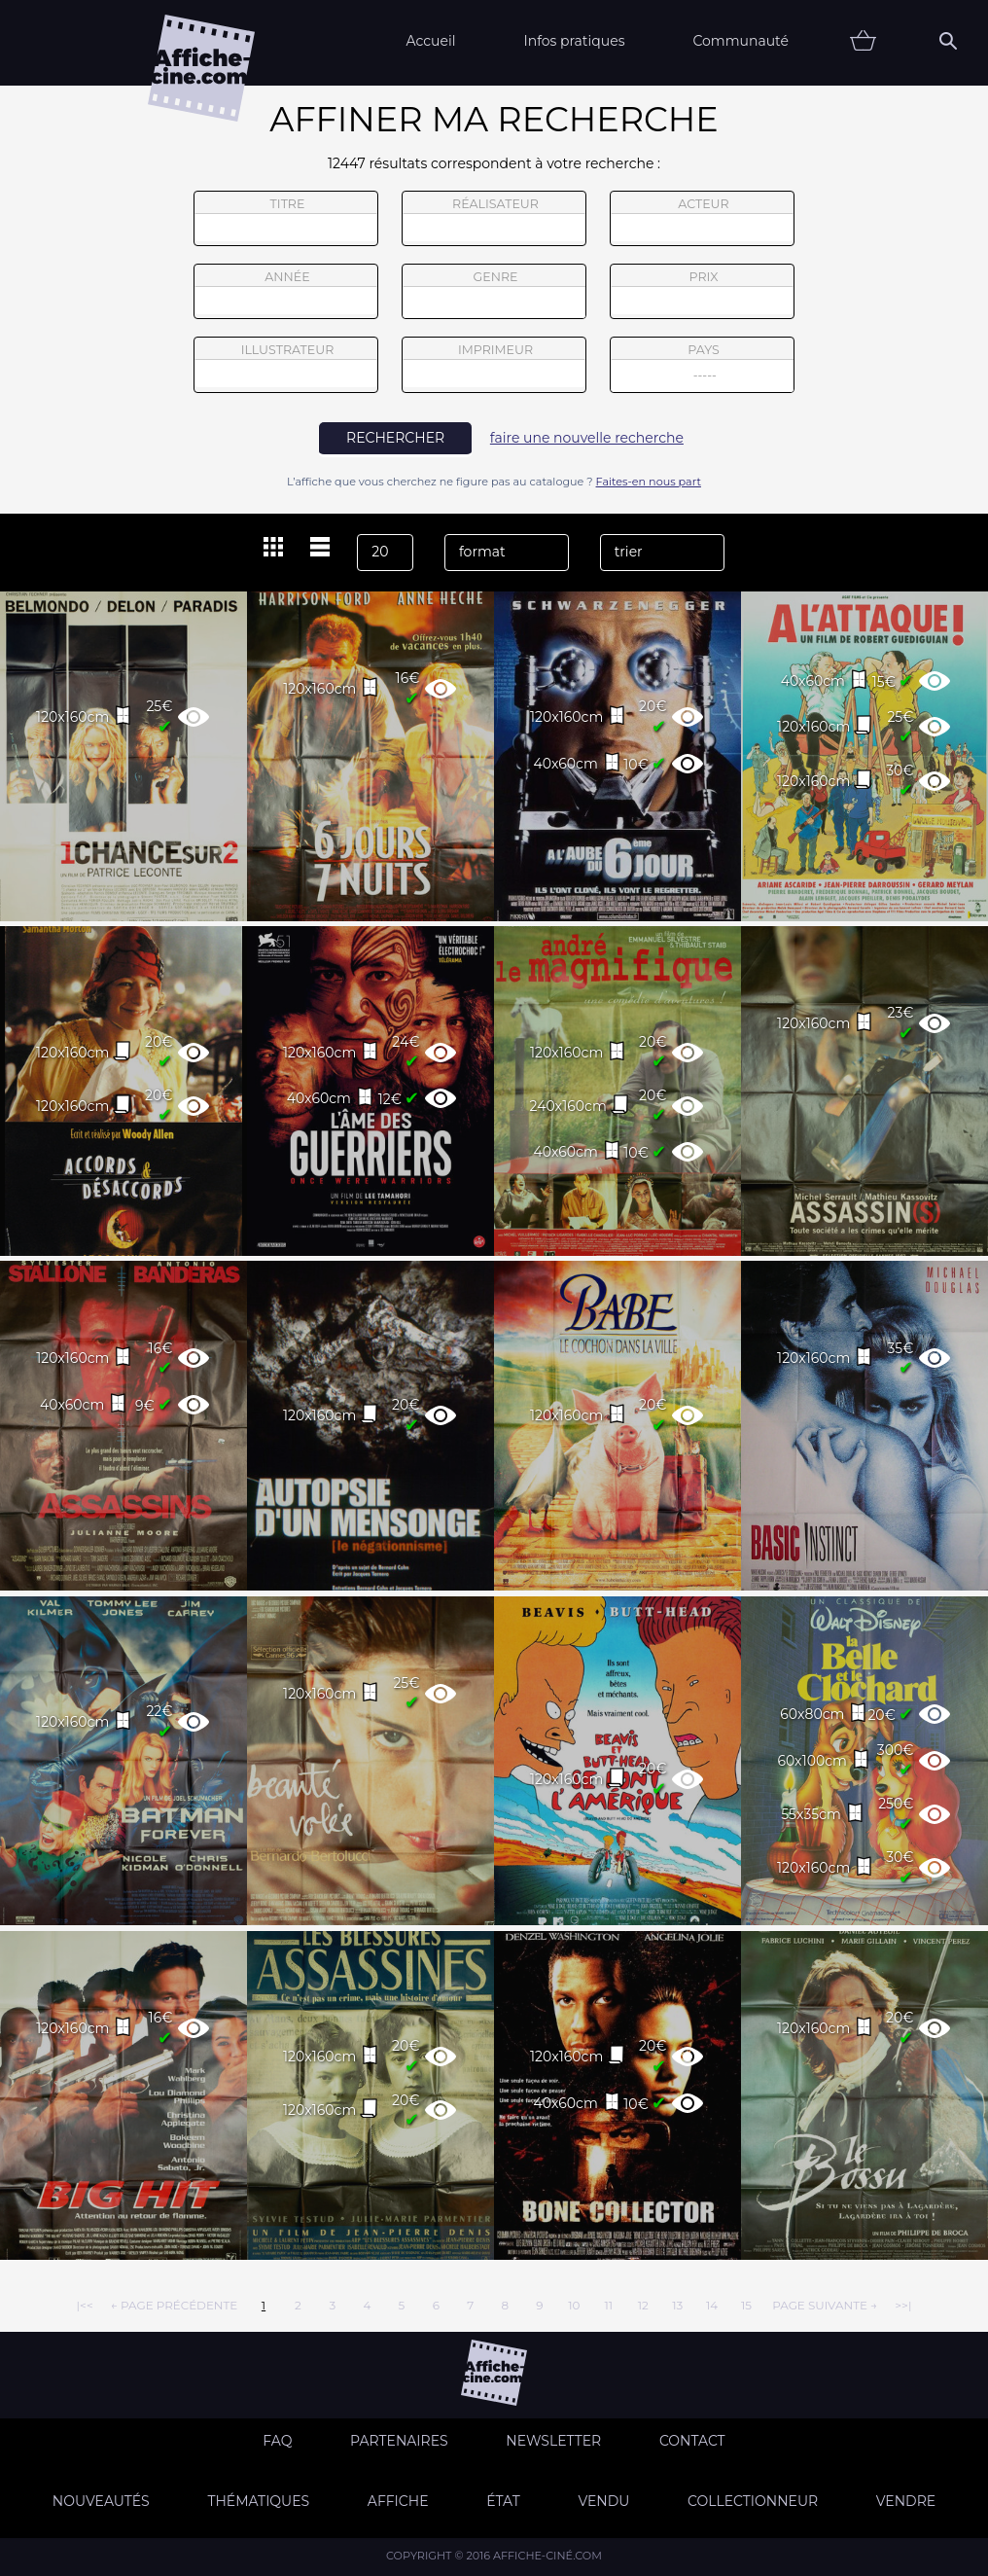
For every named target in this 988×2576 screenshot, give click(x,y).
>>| (903, 2305)
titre (285, 219)
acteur (702, 219)
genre (494, 294)
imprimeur (494, 364)
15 (746, 2305)
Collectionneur (753, 2501)
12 (643, 2305)
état (503, 2501)
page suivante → (824, 2305)
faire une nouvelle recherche (587, 438)
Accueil (430, 41)
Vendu (603, 2501)
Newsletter (553, 2441)
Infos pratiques (573, 41)
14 (712, 2305)
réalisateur (494, 219)
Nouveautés (101, 2501)
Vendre (905, 2501)
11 (608, 2305)
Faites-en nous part (648, 481)
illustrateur (285, 364)
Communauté (740, 41)
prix (702, 291)
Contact (692, 2441)
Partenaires (399, 2441)
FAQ (277, 2441)
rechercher (395, 438)
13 (677, 2305)
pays (702, 367)
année (285, 291)
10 (574, 2305)
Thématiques (258, 2501)
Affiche (398, 2501)
